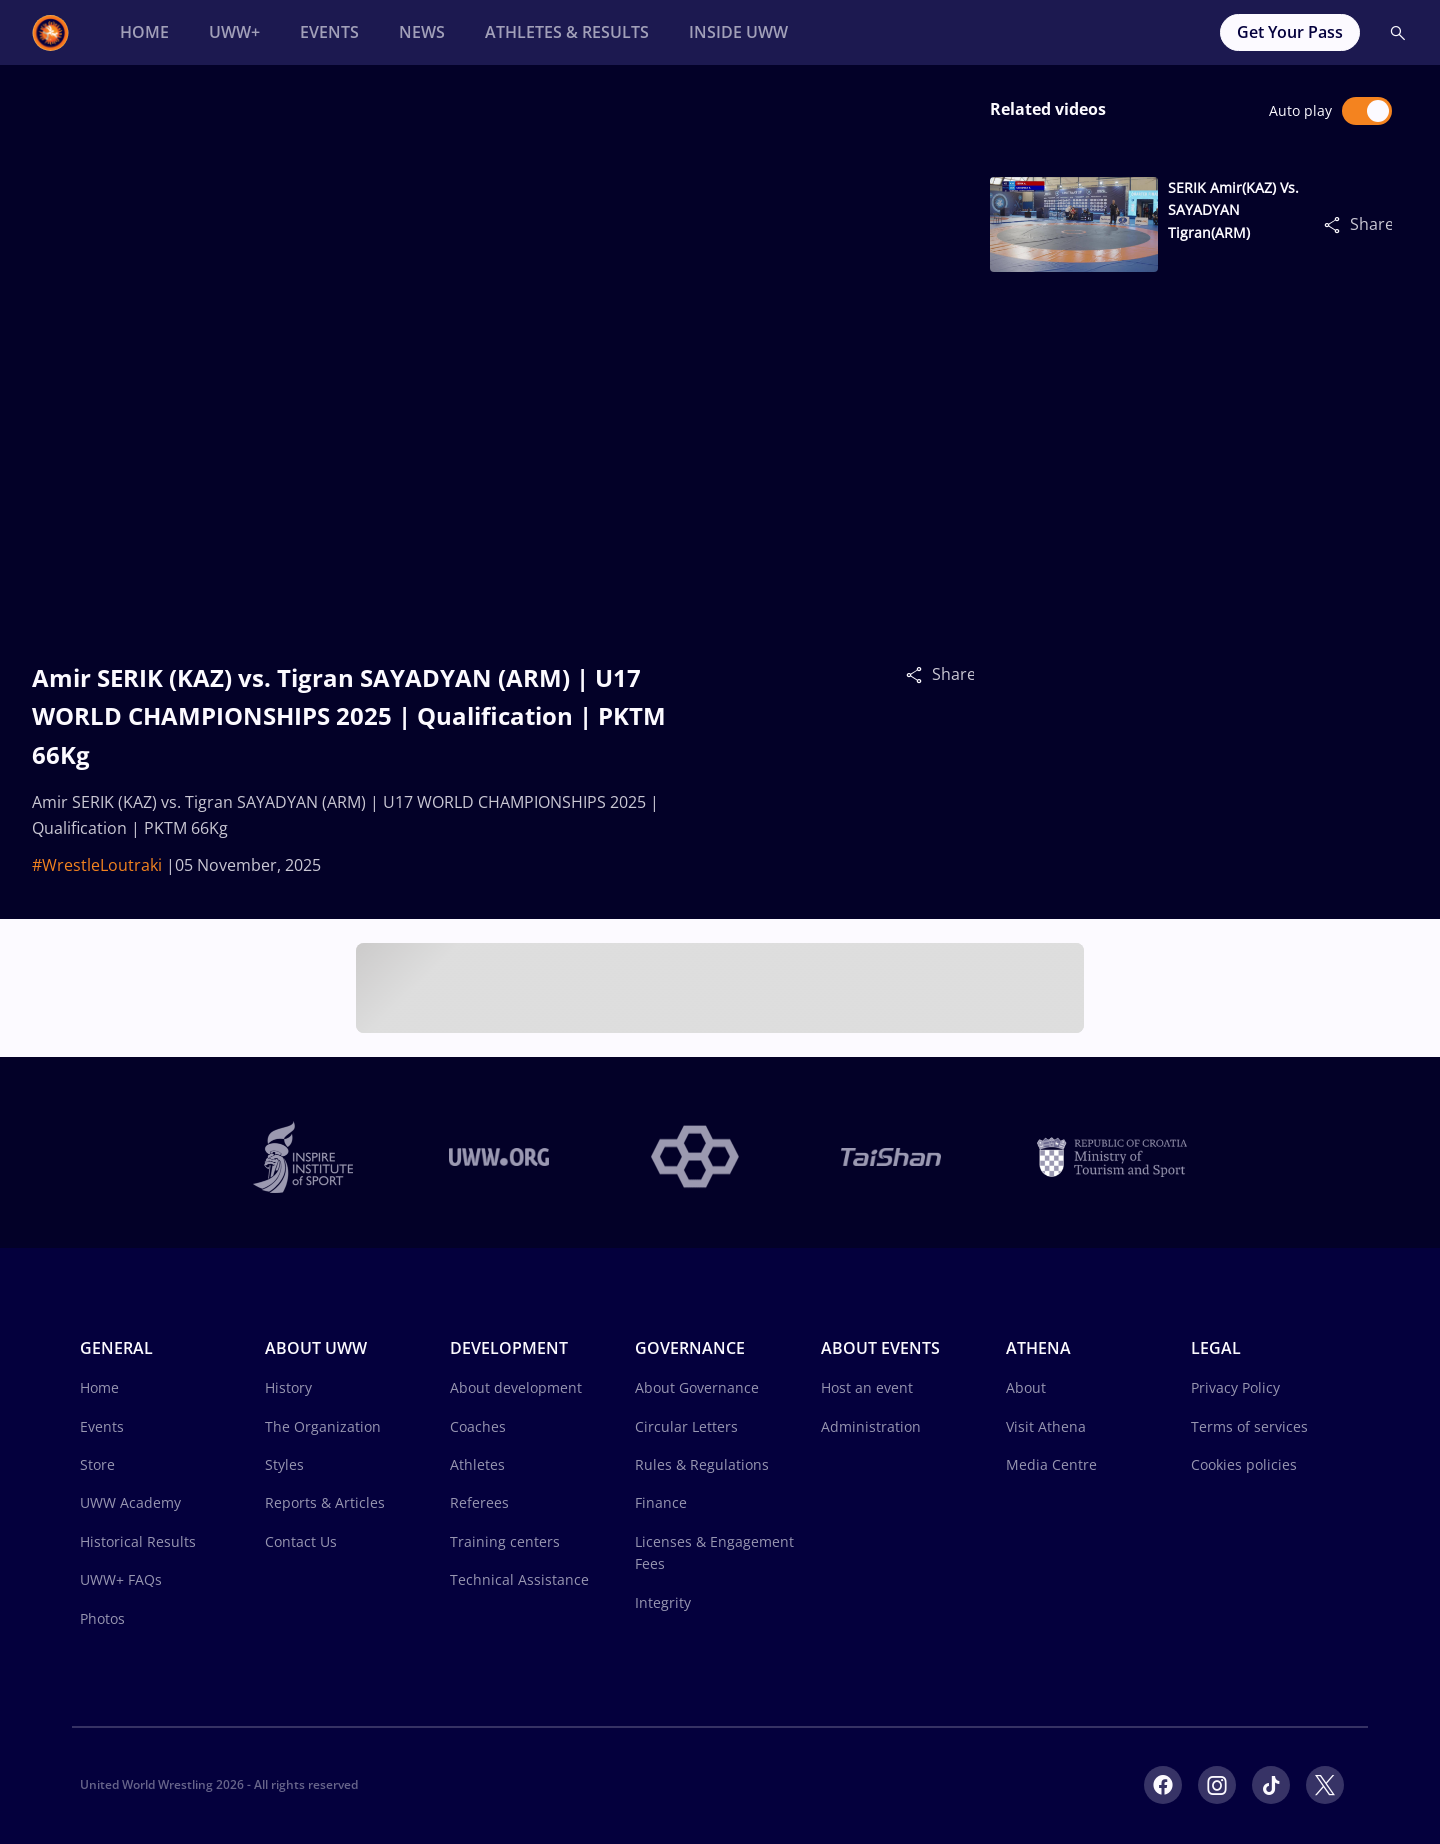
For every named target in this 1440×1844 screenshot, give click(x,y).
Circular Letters (686, 1426)
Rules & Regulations (702, 1464)
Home (99, 1387)
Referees (479, 1502)
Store (97, 1464)
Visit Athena (1046, 1426)
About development (516, 1387)
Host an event (867, 1387)
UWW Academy (130, 1502)
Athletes (477, 1464)
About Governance (697, 1387)
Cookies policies (1244, 1464)
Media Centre (1051, 1464)
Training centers (505, 1541)
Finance (661, 1502)
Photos (102, 1618)
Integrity (663, 1602)
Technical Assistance (519, 1579)
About (1026, 1387)
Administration (871, 1426)
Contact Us (301, 1541)
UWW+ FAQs (121, 1579)
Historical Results (138, 1541)
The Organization (323, 1426)
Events (102, 1426)
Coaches (478, 1426)
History (288, 1387)
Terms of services (1249, 1426)
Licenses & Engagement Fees (714, 1552)
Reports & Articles (325, 1502)
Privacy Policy (1235, 1387)
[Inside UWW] (738, 32)
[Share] (919, 674)
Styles (284, 1464)
